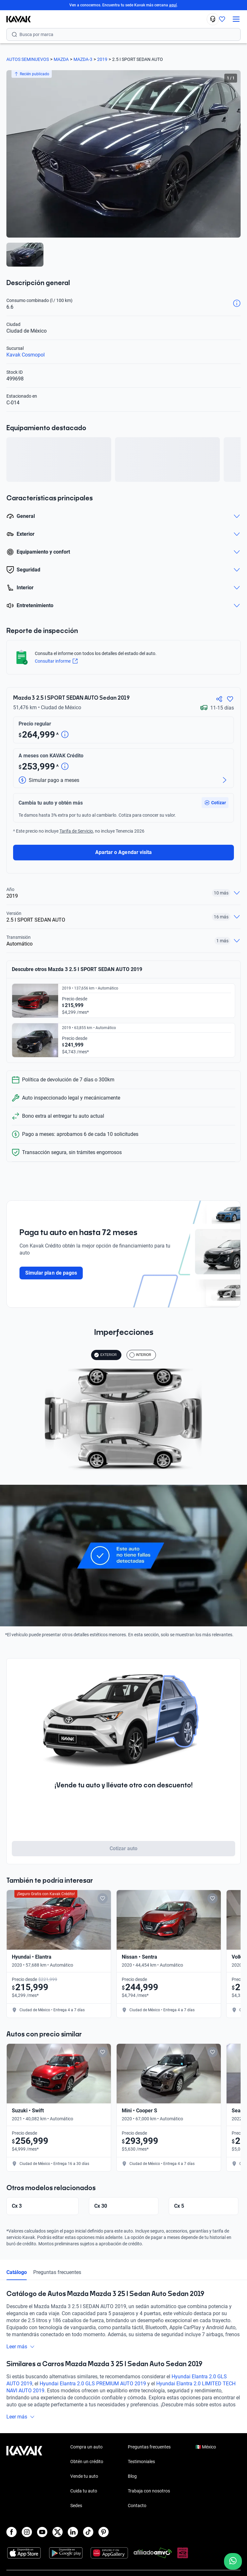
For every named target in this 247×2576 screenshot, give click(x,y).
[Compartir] (219, 699)
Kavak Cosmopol (25, 355)
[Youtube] (42, 2539)
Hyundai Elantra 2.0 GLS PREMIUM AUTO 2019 (93, 2391)
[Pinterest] (103, 2539)
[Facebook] (11, 2539)
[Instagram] (27, 2539)
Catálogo (16, 2279)
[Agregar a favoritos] (230, 699)
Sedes (76, 2512)
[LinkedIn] (73, 2539)
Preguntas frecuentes (57, 2279)
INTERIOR (140, 1355)
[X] (57, 2539)
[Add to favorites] (102, 1898)
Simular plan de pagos (51, 1273)
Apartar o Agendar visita (123, 852)
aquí (173, 5)
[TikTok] (88, 2539)
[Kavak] (15, 19)
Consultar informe (56, 661)
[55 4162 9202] (213, 19)
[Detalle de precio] (65, 735)
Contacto (137, 2512)
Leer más (20, 2354)
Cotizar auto (124, 1848)
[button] (215, 802)
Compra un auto (86, 2453)
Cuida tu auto (83, 2497)
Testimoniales (141, 2468)
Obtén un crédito (86, 2468)
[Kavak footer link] (24, 2484)
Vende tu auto (84, 2483)
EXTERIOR (105, 1355)
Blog (132, 2483)
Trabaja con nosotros (149, 2497)
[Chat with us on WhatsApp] (233, 2561)
